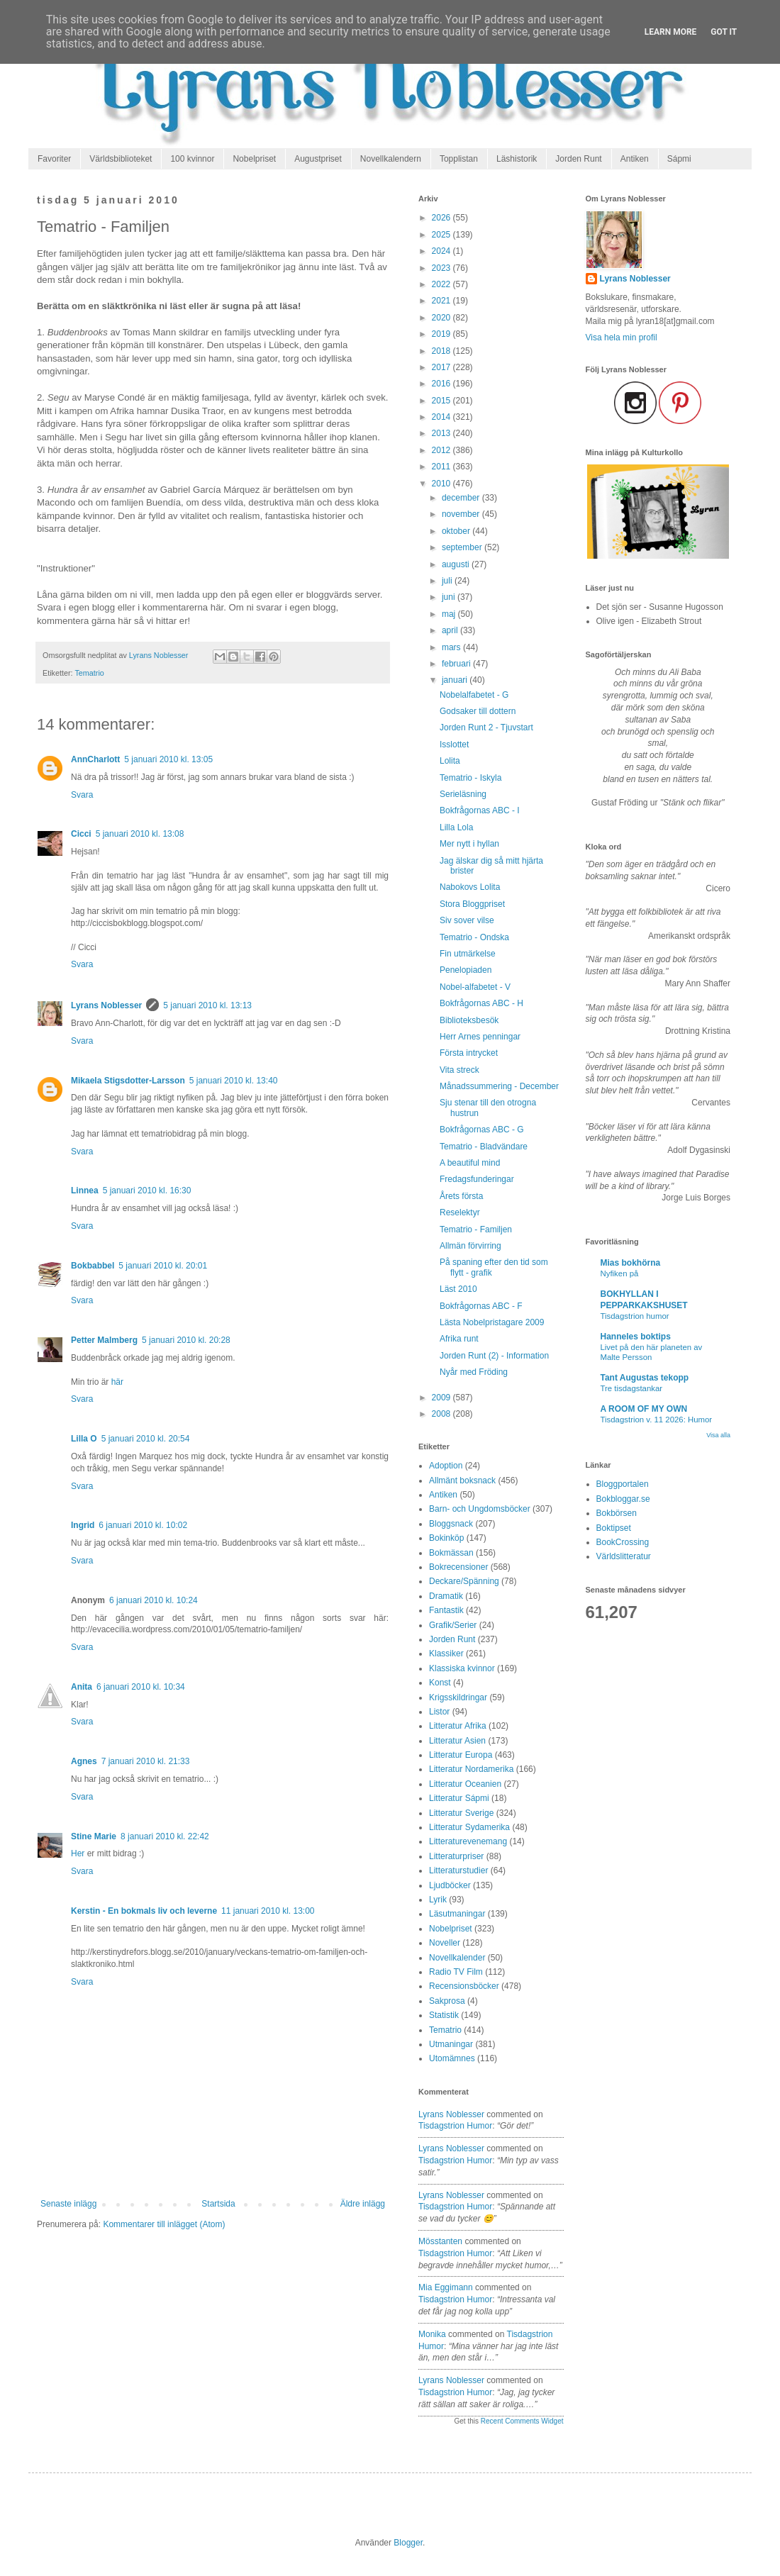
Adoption (445, 1466)
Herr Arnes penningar (480, 1037)
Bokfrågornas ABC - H (481, 1003)
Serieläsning (463, 794)
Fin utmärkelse (468, 954)
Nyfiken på (620, 1273)
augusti (457, 564)
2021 (442, 301)
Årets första (461, 1196)
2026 (442, 218)
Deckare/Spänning (464, 1581)
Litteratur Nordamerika (471, 1769)
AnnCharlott (95, 759)
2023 (442, 268)
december (462, 498)
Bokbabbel (92, 1266)
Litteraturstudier (458, 1870)
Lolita (450, 761)
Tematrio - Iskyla (470, 778)
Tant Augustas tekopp (645, 1378)
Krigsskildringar (458, 1697)
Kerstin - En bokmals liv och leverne (144, 1911)
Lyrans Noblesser (106, 1005)
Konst (440, 1683)
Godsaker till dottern (478, 711)
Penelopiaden (465, 970)
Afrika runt (459, 1339)
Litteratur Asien (457, 1741)
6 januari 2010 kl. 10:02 (143, 1525)
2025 (442, 235)
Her (77, 1853)
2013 (442, 433)
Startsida (218, 2204)
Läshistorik (516, 159)
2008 (442, 1414)
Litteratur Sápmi (459, 1798)
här (117, 1382)
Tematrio (89, 673)
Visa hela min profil (621, 337)
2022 (442, 284)
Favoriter (54, 159)
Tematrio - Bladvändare (484, 1147)
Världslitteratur (623, 1556)
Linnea (85, 1190)
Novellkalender (457, 1958)
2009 (442, 1398)
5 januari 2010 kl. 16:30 (147, 1190)
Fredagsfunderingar (477, 1179)
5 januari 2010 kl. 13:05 (168, 759)
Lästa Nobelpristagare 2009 (492, 1322)
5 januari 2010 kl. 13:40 (233, 1081)
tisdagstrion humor (455, 2126)
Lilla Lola (456, 827)
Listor (439, 1712)
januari (455, 680)
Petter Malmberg (104, 1340)
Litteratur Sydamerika (469, 1827)
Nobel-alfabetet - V (475, 987)
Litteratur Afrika (457, 1726)
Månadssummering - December (499, 1086)
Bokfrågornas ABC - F (481, 1306)
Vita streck (459, 1070)
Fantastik (446, 1610)
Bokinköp (446, 1538)
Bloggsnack (451, 1524)
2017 (442, 367)
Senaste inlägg (68, 2204)
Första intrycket (469, 1053)
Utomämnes (452, 2058)
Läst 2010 (458, 1289)
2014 (442, 417)
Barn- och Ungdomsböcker (479, 1509)
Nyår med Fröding (474, 1372)
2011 (442, 467)
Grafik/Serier (453, 1625)
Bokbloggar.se (623, 1499)
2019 (442, 334)
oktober (457, 531)
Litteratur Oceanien (465, 1784)
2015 (442, 401)
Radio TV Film (456, 1972)
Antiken (634, 159)
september (463, 547)
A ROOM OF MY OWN (644, 1409)
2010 (442, 484)
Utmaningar (451, 2044)
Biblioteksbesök (469, 1020)
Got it (724, 32)
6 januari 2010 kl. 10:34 (140, 1687)
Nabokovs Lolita (470, 887)
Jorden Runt (578, 159)
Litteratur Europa (460, 1755)
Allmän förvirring (470, 1246)
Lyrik (438, 1900)
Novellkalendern (390, 159)
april (451, 630)
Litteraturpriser (456, 1856)
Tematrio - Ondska (474, 937)
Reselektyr (460, 1212)
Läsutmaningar (457, 1914)
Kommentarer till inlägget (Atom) (164, 2224)
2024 (442, 251)
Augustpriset (318, 159)
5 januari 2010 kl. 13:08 (140, 834)
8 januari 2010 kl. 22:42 (165, 1836)
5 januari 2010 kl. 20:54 (145, 1439)
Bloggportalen (622, 1484)
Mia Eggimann (445, 2287)
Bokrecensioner (458, 1567)
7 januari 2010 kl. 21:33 (145, 1761)
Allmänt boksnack (462, 1480)
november (462, 514)
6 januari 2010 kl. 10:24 (153, 1600)
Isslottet (454, 744)
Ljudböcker (450, 1885)
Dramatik (446, 1596)
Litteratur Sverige (461, 1813)
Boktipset (613, 1528)
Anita (81, 1687)
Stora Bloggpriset (472, 904)
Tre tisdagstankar (632, 1388)
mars (452, 647)
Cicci (81, 834)
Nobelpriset (254, 159)
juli (448, 581)
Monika (432, 2334)
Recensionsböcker (464, 1986)
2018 (442, 351)
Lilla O (84, 1439)
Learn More (671, 32)
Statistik (444, 2015)
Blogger (408, 2543)
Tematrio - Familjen (476, 1229)
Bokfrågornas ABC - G (482, 1129)
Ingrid (82, 1525)
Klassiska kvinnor (462, 1668)
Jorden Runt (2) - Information (494, 1356)
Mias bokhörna (631, 1263)
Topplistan (459, 159)
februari (457, 664)
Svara (82, 795)
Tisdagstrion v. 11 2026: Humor (657, 1419)
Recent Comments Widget (522, 2421)
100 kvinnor (192, 159)
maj (450, 614)
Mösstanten (440, 2241)
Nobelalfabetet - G (474, 695)
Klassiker (446, 1653)
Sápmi (679, 159)
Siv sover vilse (467, 920)
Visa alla (718, 1435)
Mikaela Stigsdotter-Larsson (128, 1081)
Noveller (444, 1943)
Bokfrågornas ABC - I (480, 810)
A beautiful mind (470, 1163)
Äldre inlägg (362, 2204)
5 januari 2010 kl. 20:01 (162, 1266)
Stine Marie (93, 1836)
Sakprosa (447, 2001)
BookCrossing (623, 1542)
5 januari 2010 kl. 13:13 (207, 1005)
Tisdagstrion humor (635, 1316)
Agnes (84, 1761)
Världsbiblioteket (120, 159)
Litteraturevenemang (468, 1841)
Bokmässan (451, 1553)
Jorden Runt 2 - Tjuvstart (486, 727)
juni (449, 597)
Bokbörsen (616, 1513)
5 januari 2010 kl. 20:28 (186, 1340)
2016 (442, 384)
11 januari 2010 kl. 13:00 (267, 1911)
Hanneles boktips (636, 1337)
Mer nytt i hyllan (469, 844)
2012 (442, 450)
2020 (442, 318)
